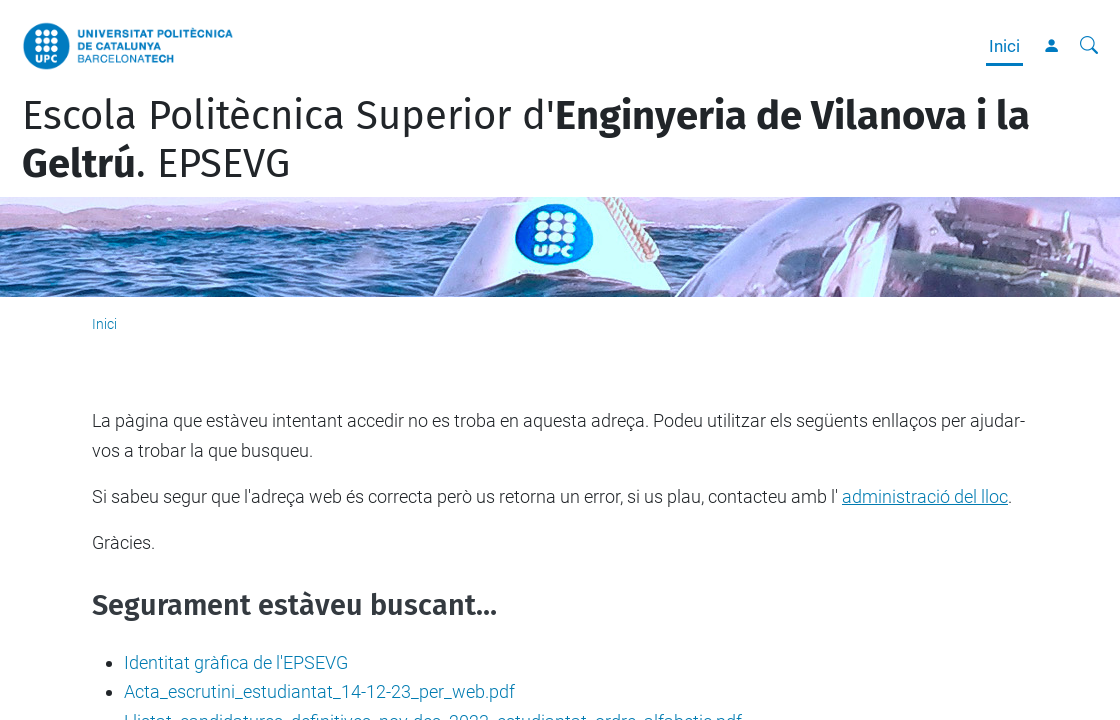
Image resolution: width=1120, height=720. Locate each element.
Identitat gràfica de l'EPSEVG (236, 662)
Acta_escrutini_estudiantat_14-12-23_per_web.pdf (319, 691)
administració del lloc (925, 496)
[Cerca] (1089, 46)
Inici (1004, 46)
